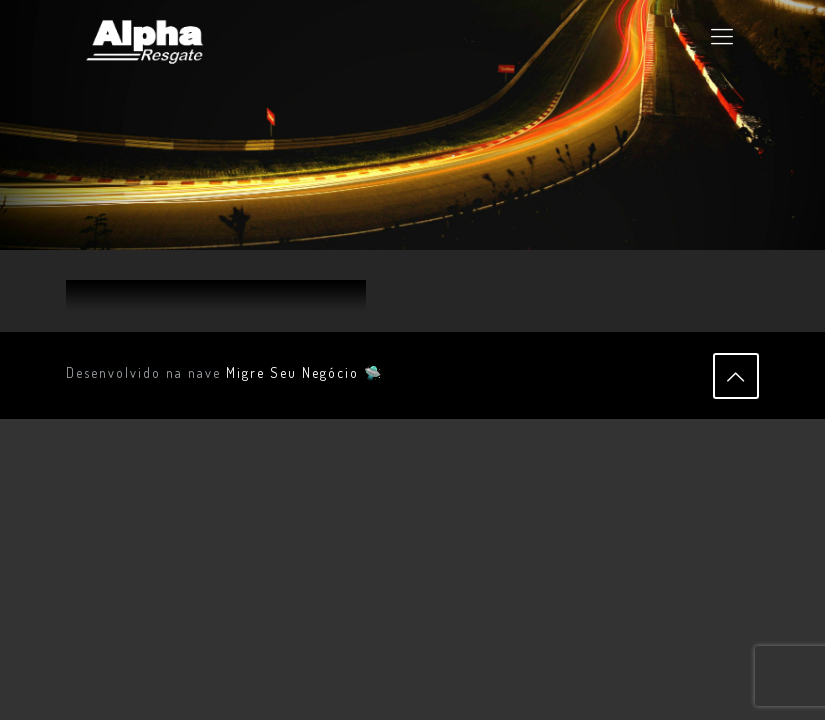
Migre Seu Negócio (292, 372)
